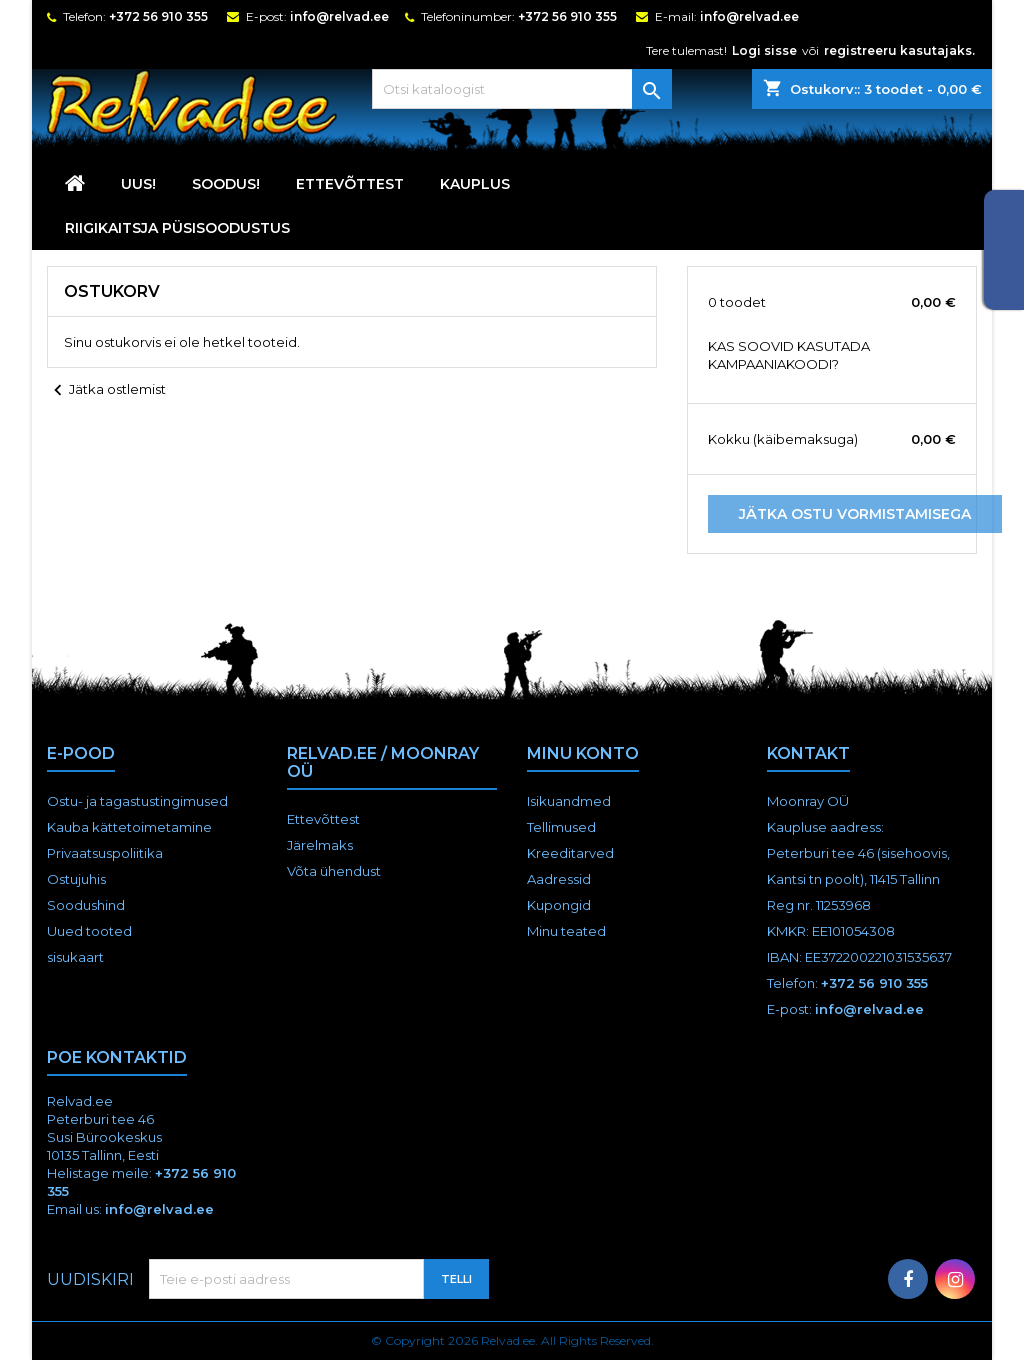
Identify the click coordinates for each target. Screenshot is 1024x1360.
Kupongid (559, 905)
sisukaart (75, 957)
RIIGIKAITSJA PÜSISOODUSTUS (177, 228)
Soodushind (86, 905)
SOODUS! (226, 184)
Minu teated (566, 931)
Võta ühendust (334, 871)
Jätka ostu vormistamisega (855, 514)
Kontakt (808, 753)
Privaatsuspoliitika (105, 853)
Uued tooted (89, 931)
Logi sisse (764, 50)
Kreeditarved (570, 853)
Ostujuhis (76, 879)
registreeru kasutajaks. (899, 50)
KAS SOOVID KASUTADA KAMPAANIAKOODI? (789, 355)
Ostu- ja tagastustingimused (137, 801)
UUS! (138, 184)
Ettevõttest (350, 184)
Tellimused (561, 827)
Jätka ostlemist (106, 391)
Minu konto (583, 753)
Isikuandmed (569, 801)
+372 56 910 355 (158, 16)
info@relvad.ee (339, 16)
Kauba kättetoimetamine (129, 827)
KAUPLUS (475, 184)
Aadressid (559, 879)
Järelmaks (320, 845)
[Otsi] (522, 89)
